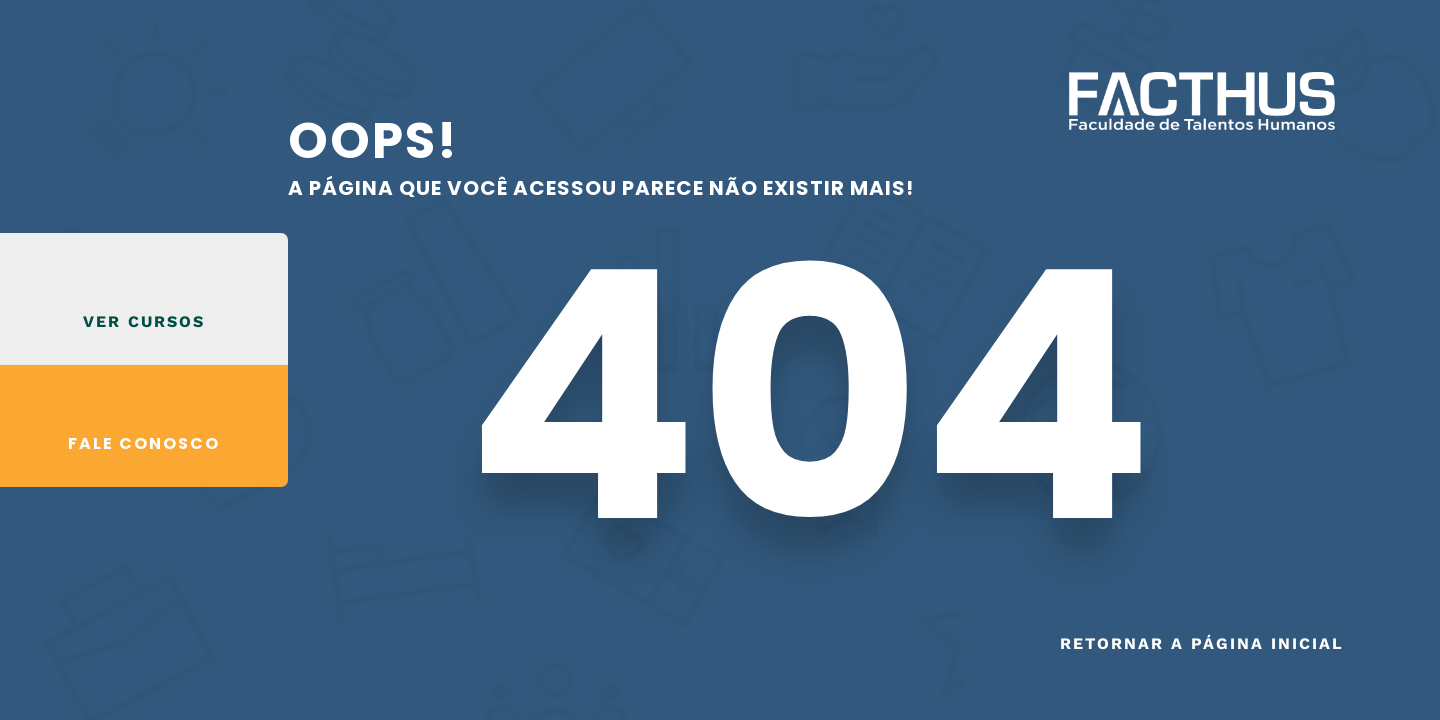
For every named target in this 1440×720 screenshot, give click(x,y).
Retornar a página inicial (1202, 643)
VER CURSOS (144, 321)
